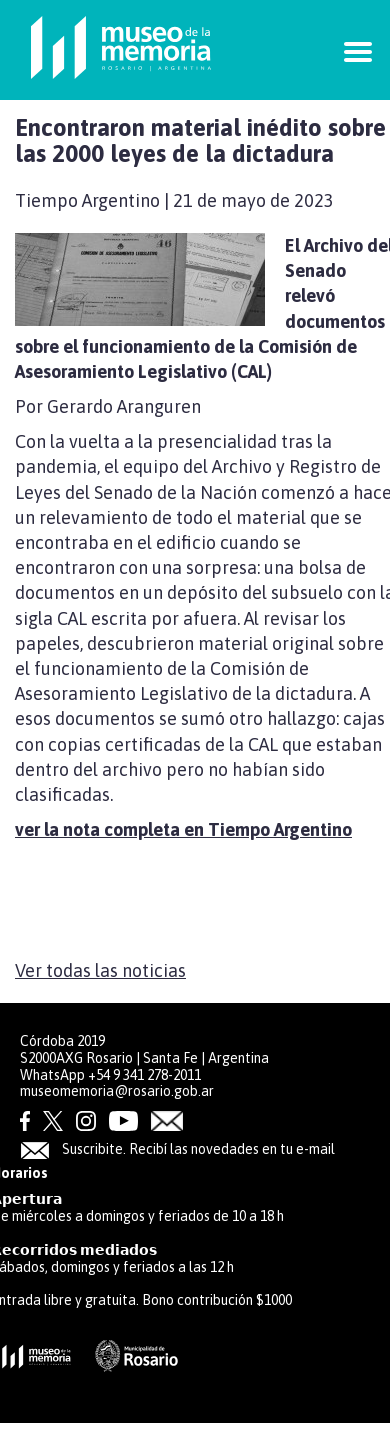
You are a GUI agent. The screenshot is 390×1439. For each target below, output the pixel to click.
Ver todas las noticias (100, 970)
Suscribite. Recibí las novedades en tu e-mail (177, 1149)
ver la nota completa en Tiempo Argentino (183, 829)
